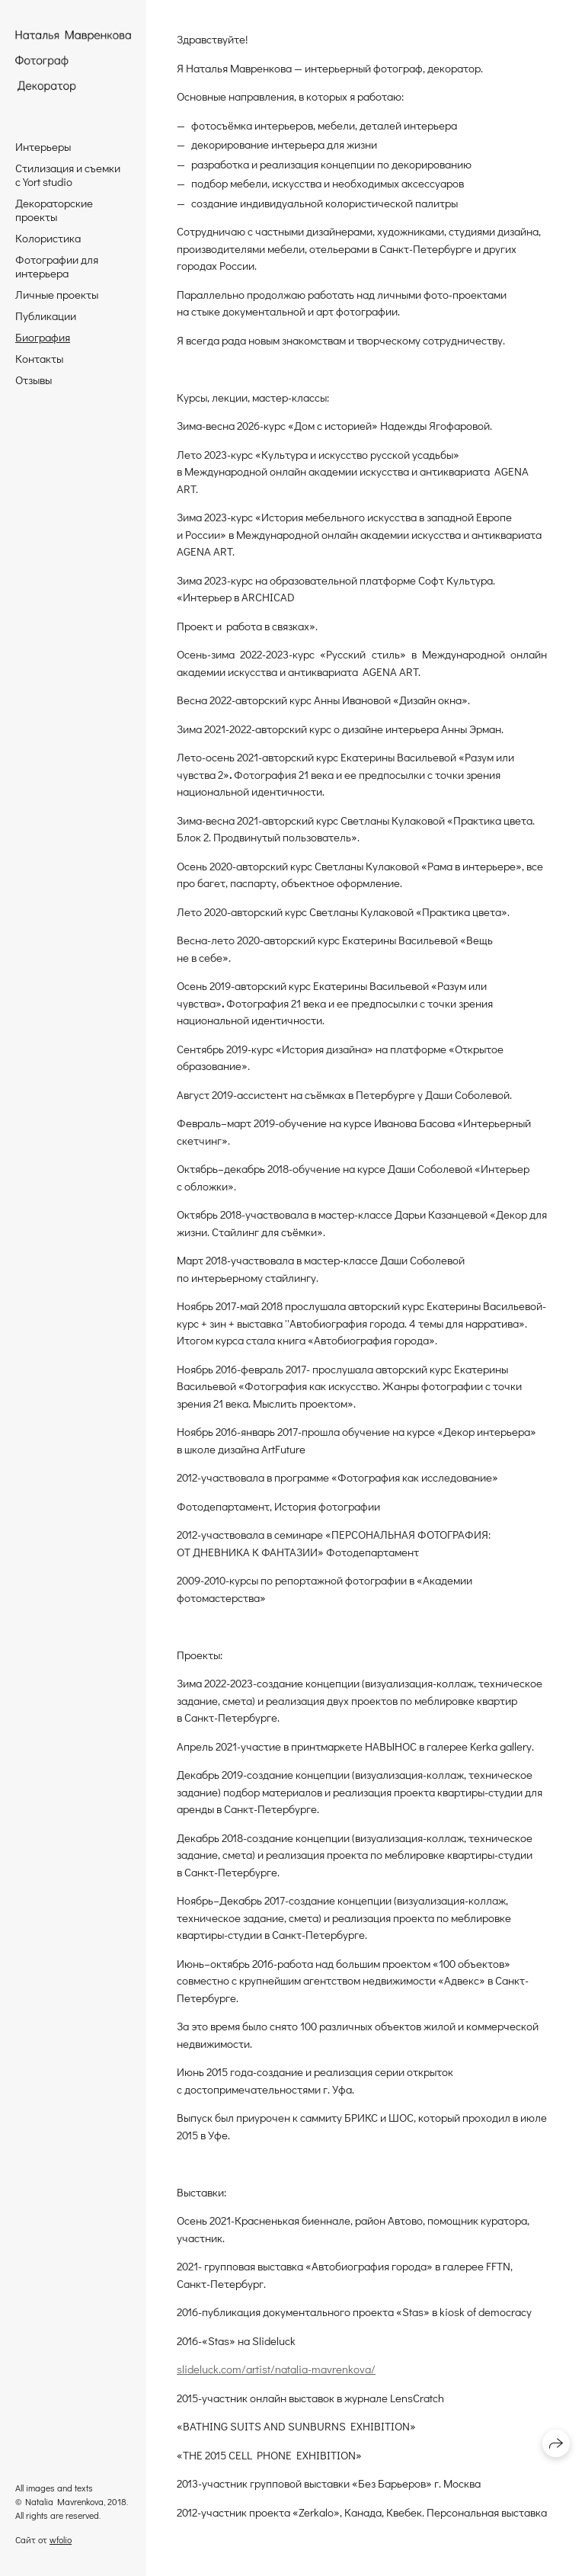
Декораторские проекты (54, 209)
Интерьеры (43, 146)
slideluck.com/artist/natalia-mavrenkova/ (276, 2368)
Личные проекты (56, 294)
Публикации (45, 315)
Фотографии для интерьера (56, 266)
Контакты (39, 358)
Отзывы (33, 379)
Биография (42, 336)
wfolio (61, 2539)
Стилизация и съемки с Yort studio (67, 174)
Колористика (48, 237)
